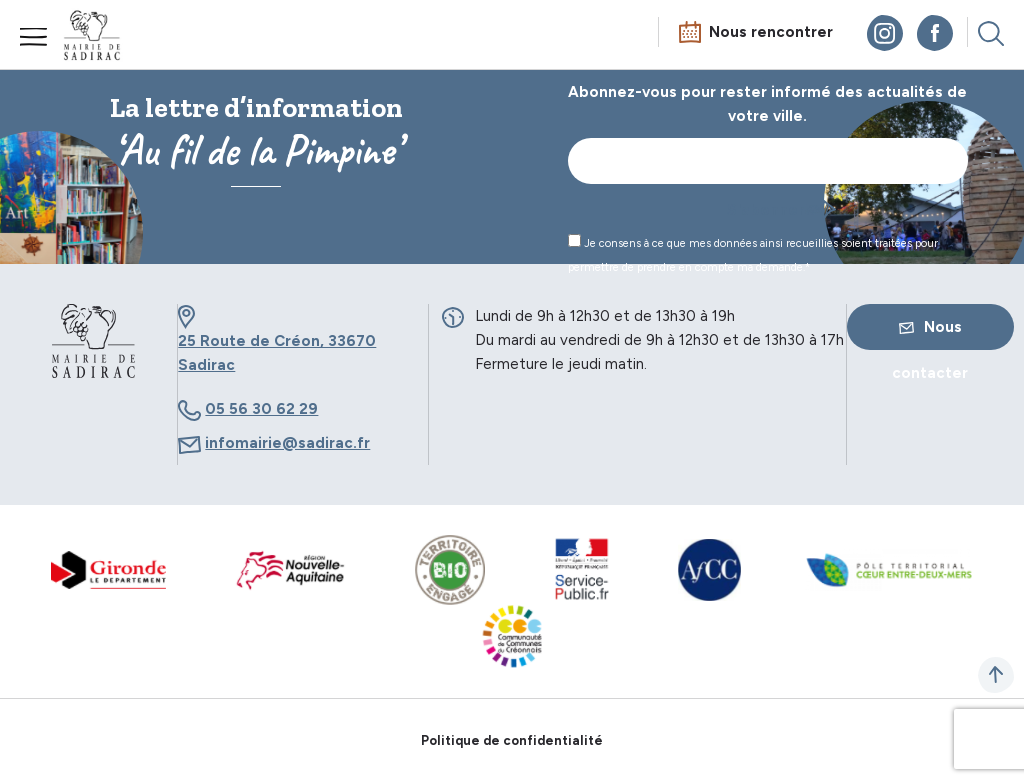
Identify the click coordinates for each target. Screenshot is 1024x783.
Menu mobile (34, 37)
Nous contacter (930, 334)
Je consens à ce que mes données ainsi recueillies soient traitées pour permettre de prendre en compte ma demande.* (753, 254)
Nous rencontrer (771, 32)
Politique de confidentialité (512, 740)
